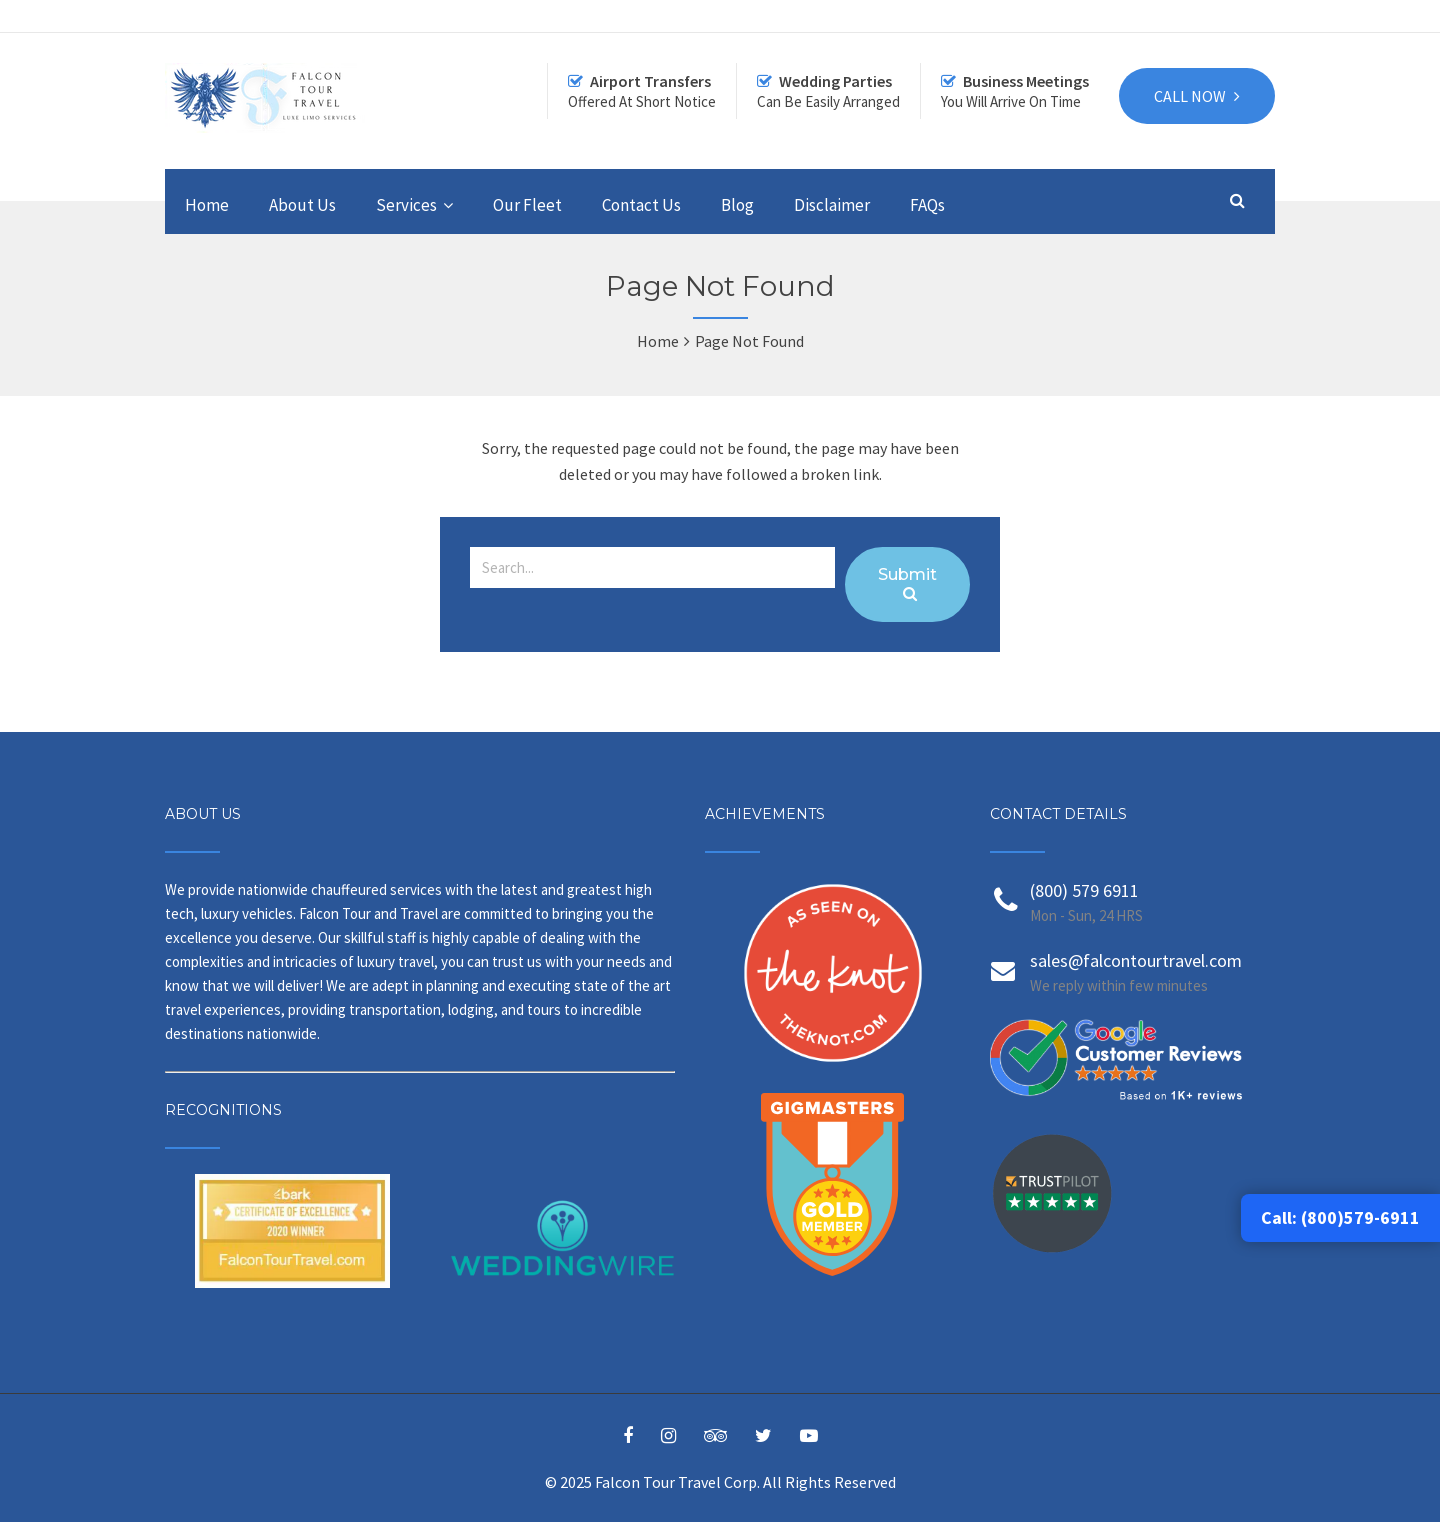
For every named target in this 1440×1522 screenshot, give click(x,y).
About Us (302, 205)
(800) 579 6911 (1084, 890)
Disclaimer (832, 205)
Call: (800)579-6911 (1340, 1217)
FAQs (927, 205)
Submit (907, 583)
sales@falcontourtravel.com (1136, 960)
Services (406, 205)
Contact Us (641, 205)
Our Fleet (527, 205)
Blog (737, 205)
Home (207, 205)
